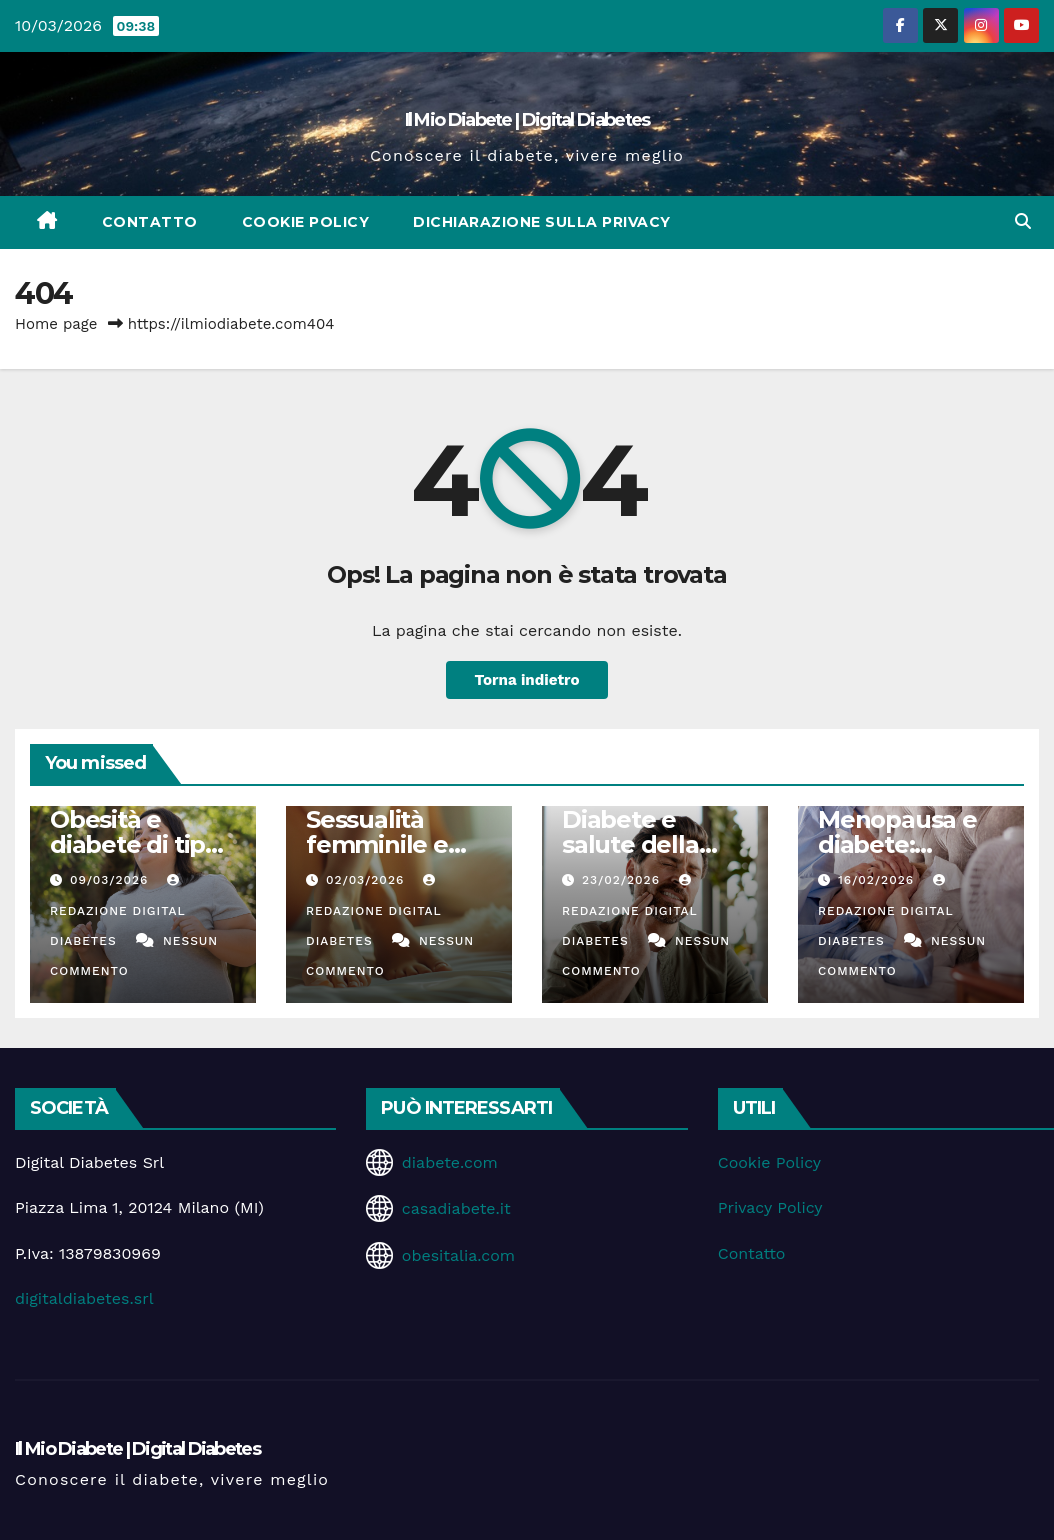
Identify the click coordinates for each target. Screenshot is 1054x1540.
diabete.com (450, 1162)
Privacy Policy (770, 1207)
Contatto (150, 222)
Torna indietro (526, 680)
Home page (56, 324)
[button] (1023, 221)
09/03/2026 (111, 880)
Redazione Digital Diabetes (117, 911)
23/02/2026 (623, 880)
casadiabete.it (456, 1208)
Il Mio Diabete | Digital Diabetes (527, 120)
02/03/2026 (367, 880)
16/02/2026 (878, 880)
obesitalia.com (458, 1255)
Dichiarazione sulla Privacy (542, 222)
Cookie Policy (306, 222)
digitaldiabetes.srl (84, 1298)
